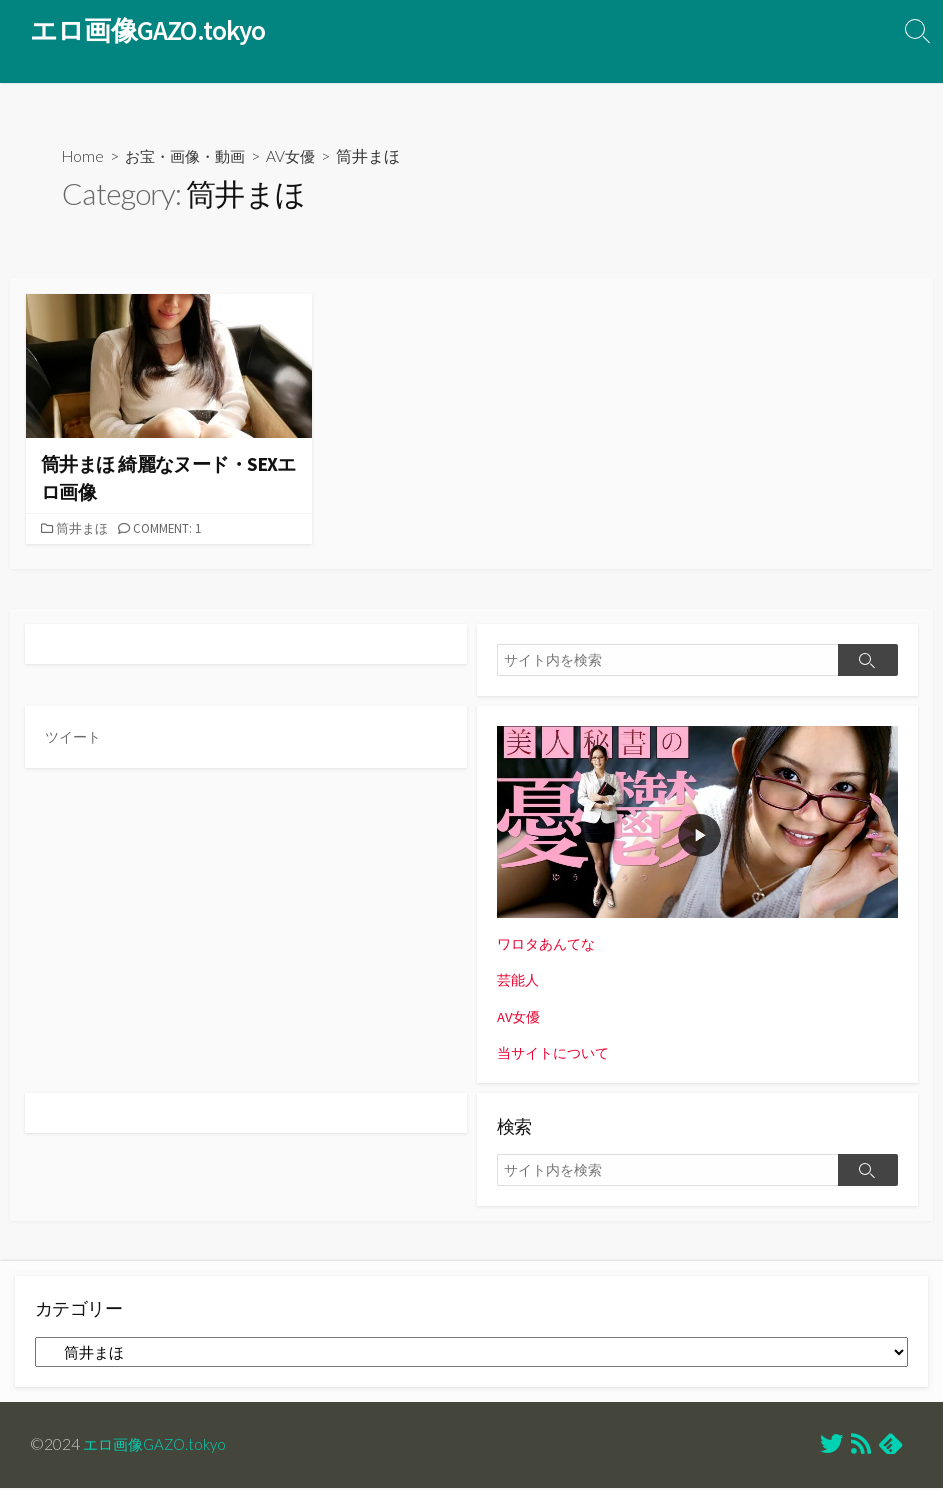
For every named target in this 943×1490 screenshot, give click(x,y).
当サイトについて (557, 1053)
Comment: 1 (172, 530)
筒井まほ (84, 530)
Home (84, 157)
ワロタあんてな (549, 945)
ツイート (75, 738)
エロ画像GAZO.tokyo (158, 1446)
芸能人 (519, 981)
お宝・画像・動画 (191, 157)
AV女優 (301, 157)
